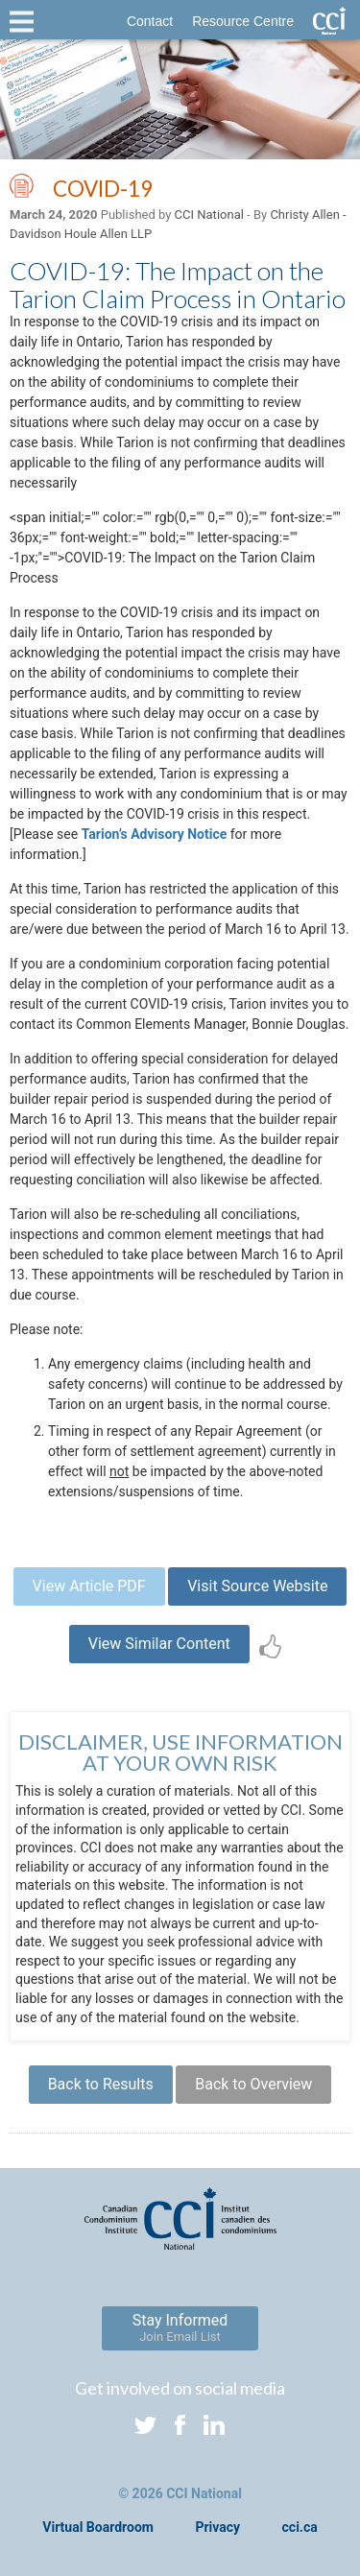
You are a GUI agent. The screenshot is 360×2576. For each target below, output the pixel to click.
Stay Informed (180, 2327)
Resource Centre (243, 21)
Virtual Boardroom (98, 2527)
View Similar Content (159, 1643)
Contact (150, 21)
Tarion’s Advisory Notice (155, 834)
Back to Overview (253, 2084)
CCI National (209, 214)
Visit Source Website (257, 1586)
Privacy (217, 2527)
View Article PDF (89, 1586)
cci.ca (300, 2527)
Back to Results (101, 2084)
